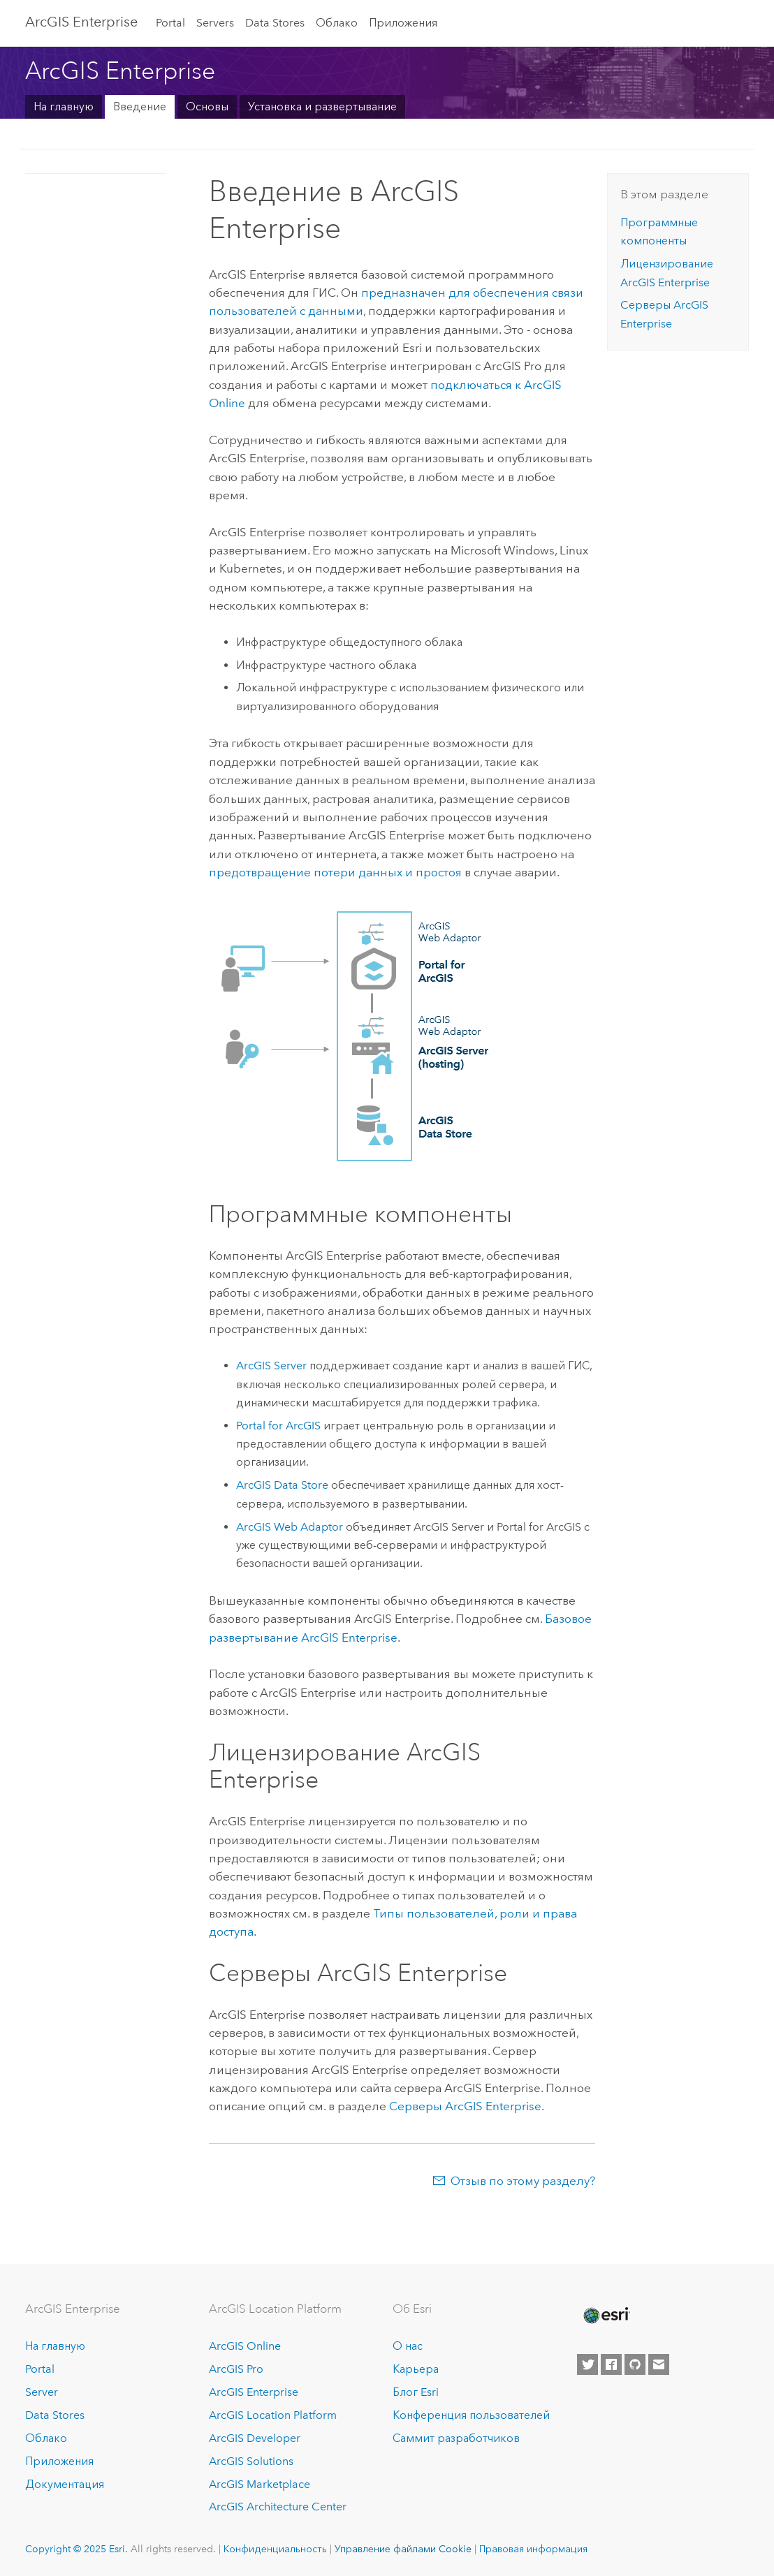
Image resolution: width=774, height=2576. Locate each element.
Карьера (416, 2369)
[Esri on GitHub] (635, 2364)
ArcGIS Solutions (251, 2461)
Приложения (403, 22)
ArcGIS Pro (236, 2369)
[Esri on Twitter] (587, 2364)
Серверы (465, 2106)
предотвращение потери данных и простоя (335, 872)
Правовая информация (533, 2548)
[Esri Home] (605, 2315)
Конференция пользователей (471, 2415)
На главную (64, 106)
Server (41, 2392)
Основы (207, 106)
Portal (170, 22)
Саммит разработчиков (456, 2438)
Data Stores (275, 22)
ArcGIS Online (245, 2346)
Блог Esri (416, 2392)
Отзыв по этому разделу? (523, 2181)
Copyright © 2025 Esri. (76, 2548)
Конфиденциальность (275, 2548)
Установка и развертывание (322, 106)
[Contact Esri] (658, 2364)
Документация (64, 2484)
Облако (337, 22)
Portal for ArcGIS (278, 1425)
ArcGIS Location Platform (273, 2415)
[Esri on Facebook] (611, 2364)
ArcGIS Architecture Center (277, 2506)
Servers (215, 22)
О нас (408, 2346)
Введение (139, 106)
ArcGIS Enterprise (81, 21)
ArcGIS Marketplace (259, 2484)
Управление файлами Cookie (403, 2548)
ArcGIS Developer (254, 2438)
